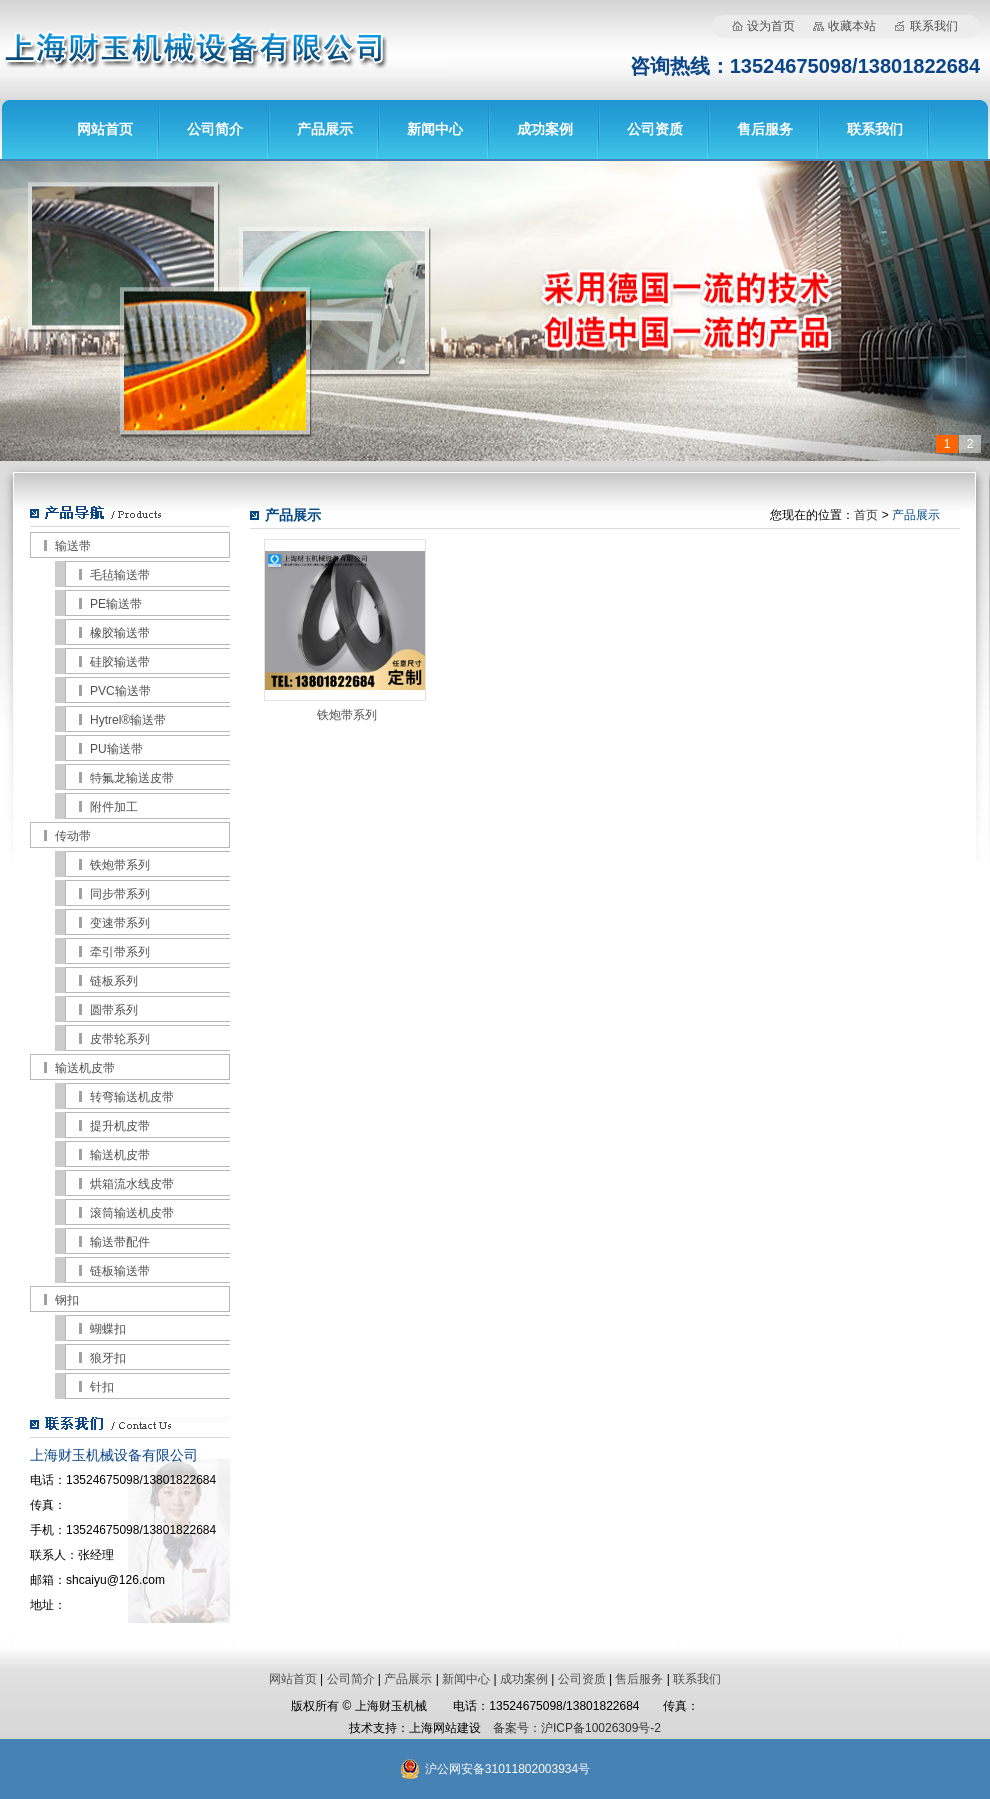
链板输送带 (120, 1271)
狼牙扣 (108, 1358)
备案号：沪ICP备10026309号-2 (577, 1728)
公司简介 (215, 129)
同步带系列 (120, 894)
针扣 (102, 1387)
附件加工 (114, 807)
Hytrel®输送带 (128, 720)
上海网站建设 (445, 1728)
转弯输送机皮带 (132, 1097)
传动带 (73, 836)
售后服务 (765, 129)
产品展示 (325, 129)
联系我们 (934, 26)
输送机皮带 (85, 1068)
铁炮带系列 (120, 865)
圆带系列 (114, 1010)
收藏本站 (852, 26)
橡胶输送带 (120, 633)
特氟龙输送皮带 (132, 778)
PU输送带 (116, 749)
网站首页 (105, 129)
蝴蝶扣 (108, 1329)
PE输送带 (116, 604)
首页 (866, 515)
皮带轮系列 (120, 1039)
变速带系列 (120, 923)
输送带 (73, 546)
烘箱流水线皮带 (132, 1184)
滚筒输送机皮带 (132, 1213)
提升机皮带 (120, 1126)
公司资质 (655, 129)
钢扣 (67, 1300)
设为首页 (771, 26)
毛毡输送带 (120, 575)
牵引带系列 (120, 952)
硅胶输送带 (120, 662)
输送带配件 (120, 1242)
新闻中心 (435, 129)
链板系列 (114, 981)
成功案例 (545, 129)
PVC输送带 (120, 691)
